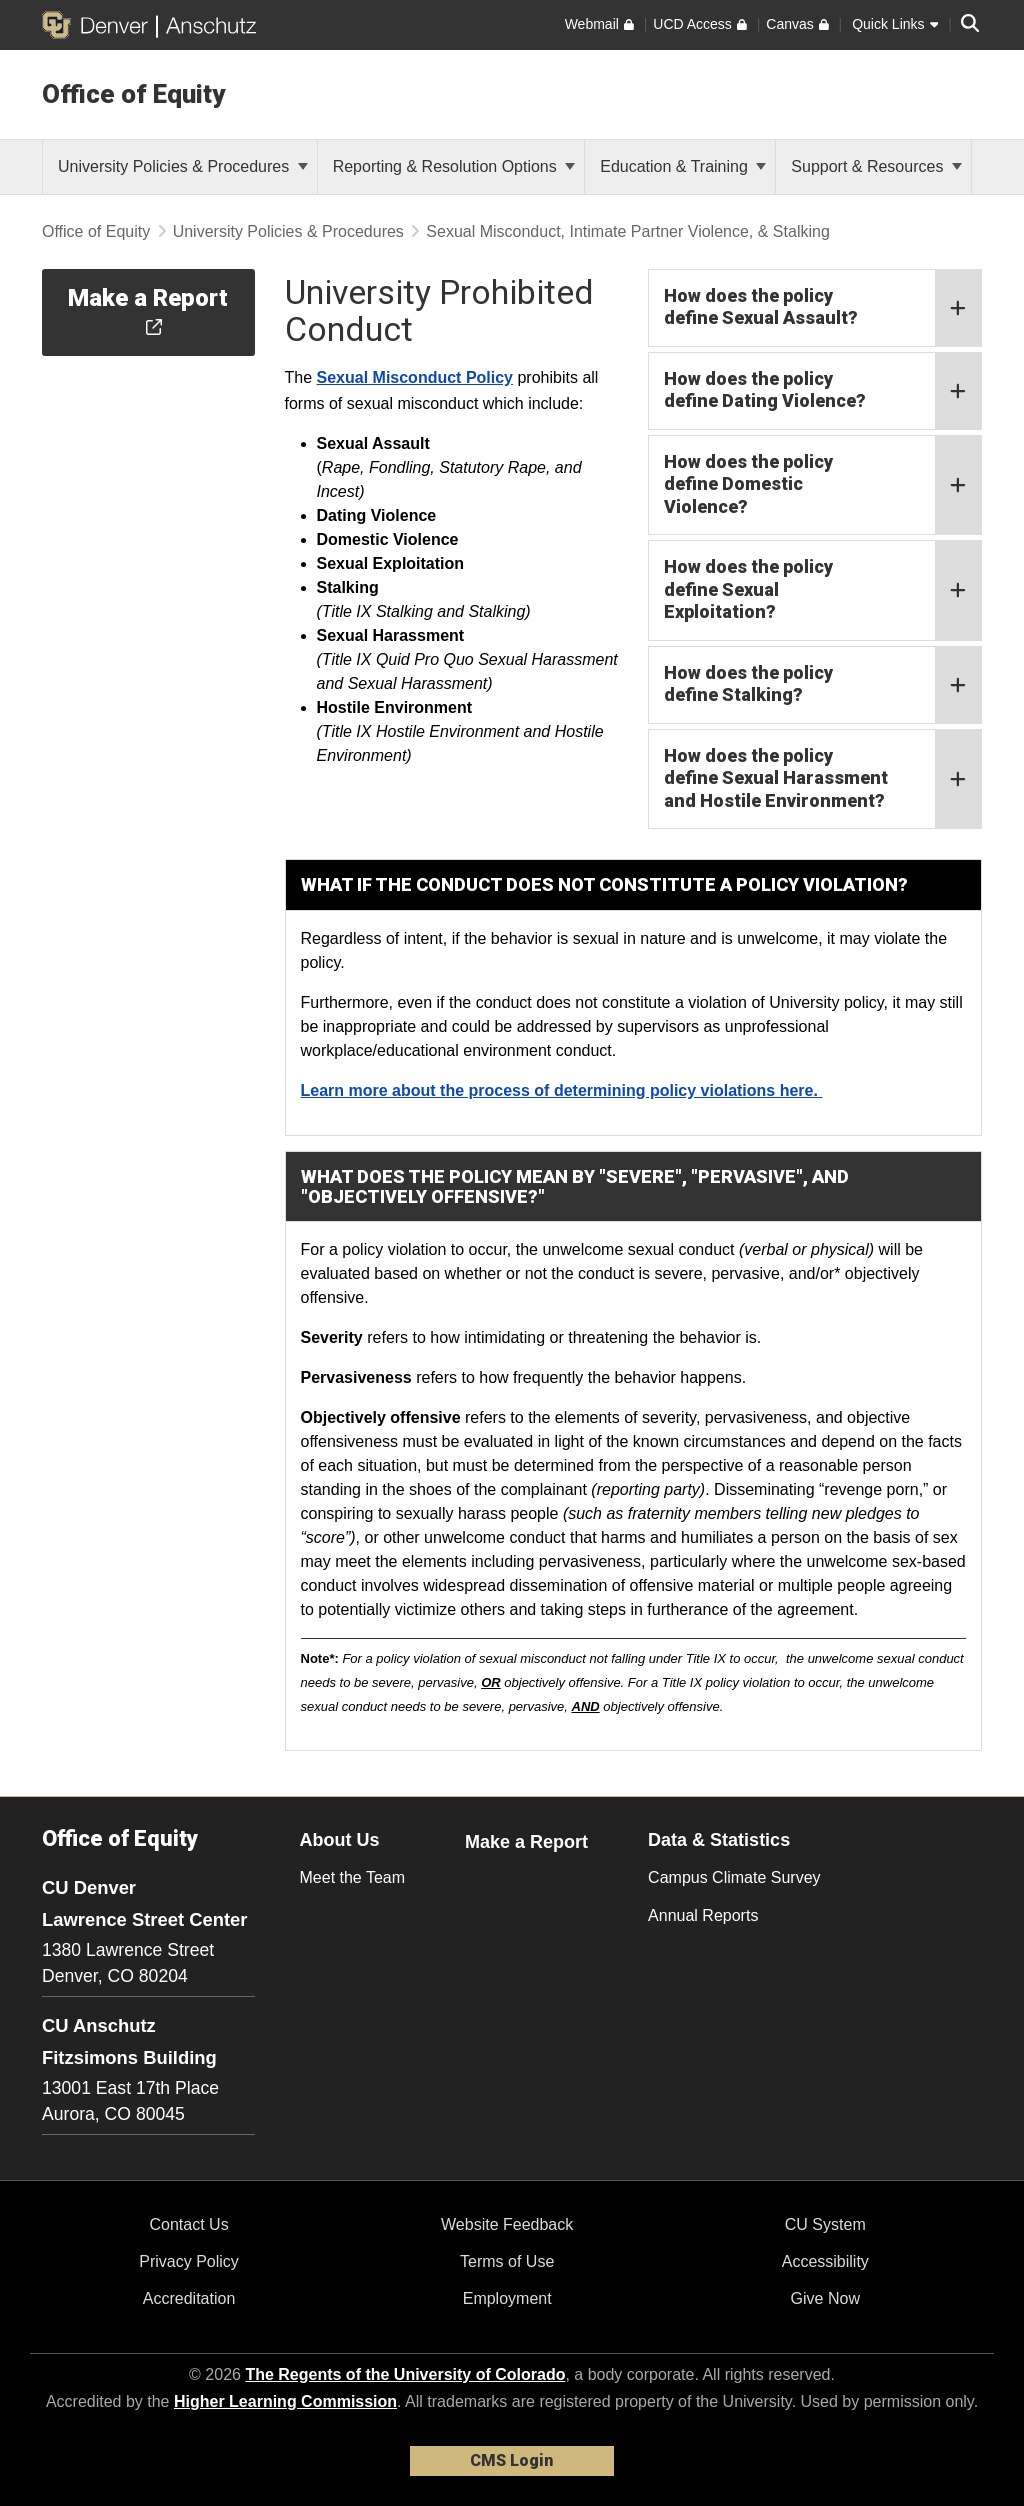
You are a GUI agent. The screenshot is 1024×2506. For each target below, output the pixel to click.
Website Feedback (507, 2224)
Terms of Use (507, 2261)
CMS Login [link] (511, 2460)
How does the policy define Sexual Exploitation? (822, 590)
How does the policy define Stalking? (822, 685)
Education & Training (683, 166)
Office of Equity (133, 94)
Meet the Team (353, 1877)
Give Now (825, 2298)
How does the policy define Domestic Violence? (822, 485)
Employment (507, 2298)
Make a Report (526, 1842)
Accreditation (189, 2298)
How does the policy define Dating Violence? (822, 391)
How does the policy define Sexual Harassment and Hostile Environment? (822, 779)
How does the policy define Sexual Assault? (822, 308)
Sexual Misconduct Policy (415, 377)
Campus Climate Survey (734, 1877)
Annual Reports (703, 1915)
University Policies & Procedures (183, 166)
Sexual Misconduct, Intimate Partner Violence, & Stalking (627, 231)
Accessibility (825, 2261)
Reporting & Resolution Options (454, 166)
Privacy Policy (189, 2261)
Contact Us (188, 2224)
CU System (825, 2224)
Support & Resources (876, 166)
